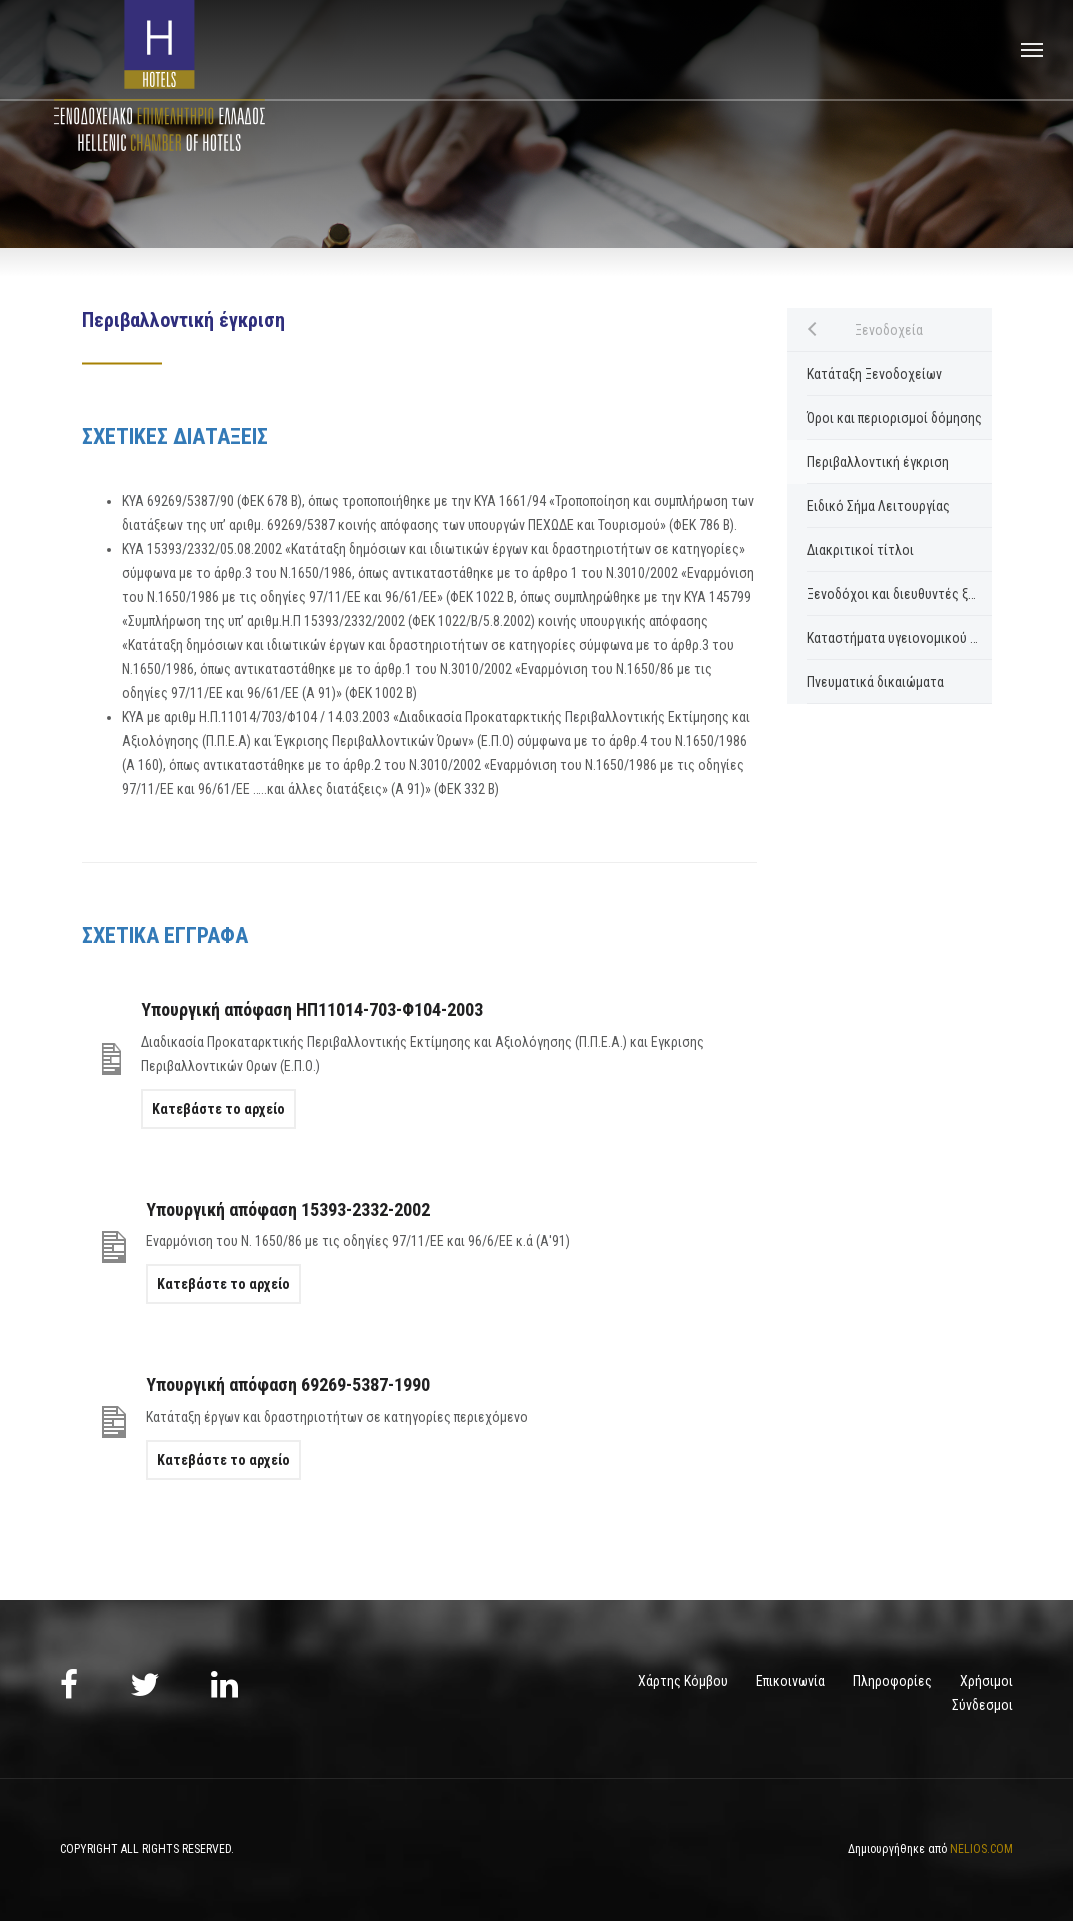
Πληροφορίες (892, 1681)
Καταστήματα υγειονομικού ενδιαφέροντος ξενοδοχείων (899, 638)
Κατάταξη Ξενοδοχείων (874, 374)
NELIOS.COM (981, 1849)
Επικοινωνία (790, 1681)
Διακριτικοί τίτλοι (860, 550)
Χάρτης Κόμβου (683, 1681)
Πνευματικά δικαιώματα (875, 682)
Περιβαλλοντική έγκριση (878, 462)
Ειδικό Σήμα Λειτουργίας (878, 506)
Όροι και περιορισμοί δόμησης (894, 418)
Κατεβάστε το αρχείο (218, 1109)
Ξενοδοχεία (889, 330)
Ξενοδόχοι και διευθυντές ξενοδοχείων (899, 594)
